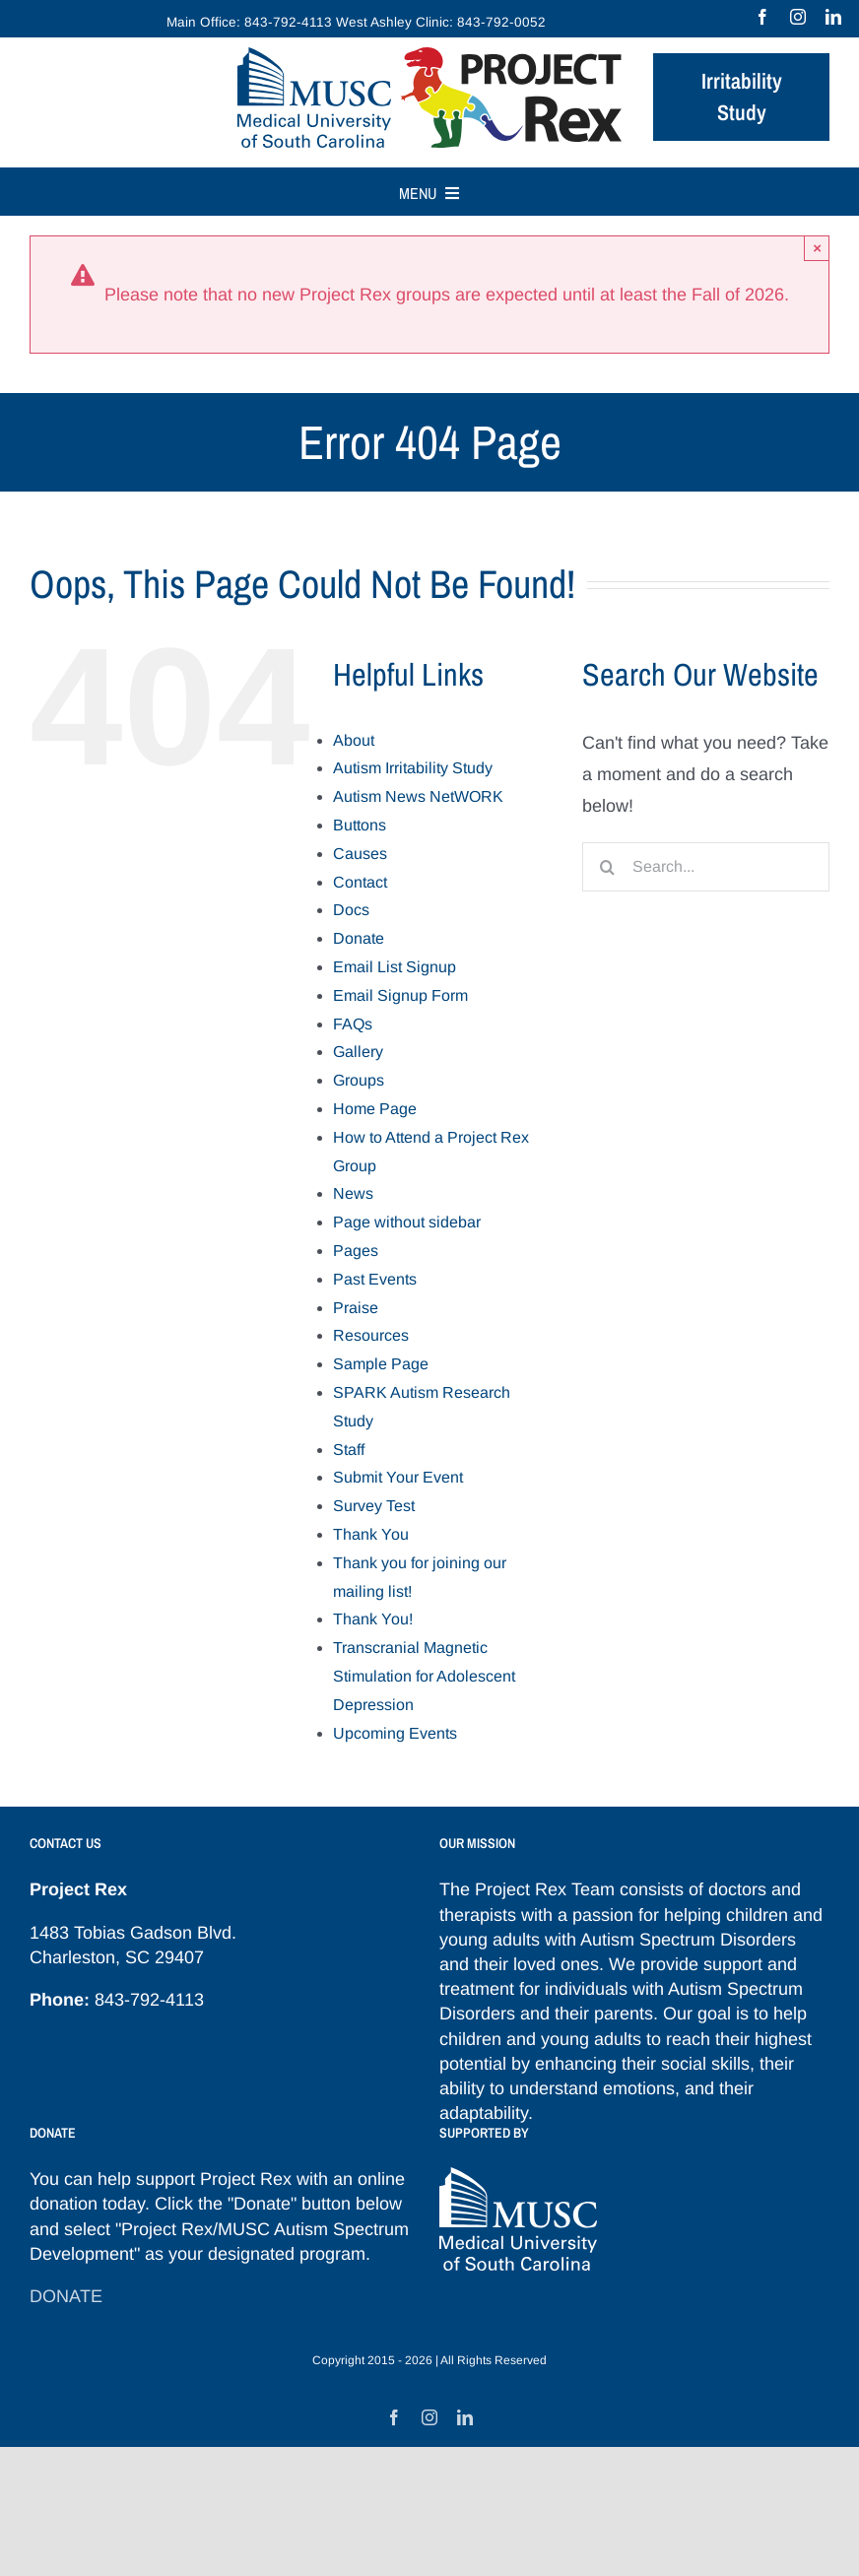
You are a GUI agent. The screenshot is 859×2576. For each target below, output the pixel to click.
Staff (348, 1449)
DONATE (66, 2296)
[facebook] (762, 17)
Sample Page (381, 1363)
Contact (360, 882)
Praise (355, 1307)
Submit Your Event (398, 1477)
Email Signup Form (400, 995)
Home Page (375, 1108)
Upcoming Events (395, 1733)
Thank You (371, 1534)
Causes (360, 853)
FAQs (352, 1024)
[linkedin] (833, 17)
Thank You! (373, 1619)
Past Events (375, 1279)
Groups (358, 1080)
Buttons (359, 825)
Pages (355, 1250)
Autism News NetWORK (418, 796)
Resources (371, 1335)
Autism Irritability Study (413, 768)
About (353, 740)
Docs (351, 909)
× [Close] (817, 247)
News (353, 1193)
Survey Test (374, 1505)
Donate (358, 938)
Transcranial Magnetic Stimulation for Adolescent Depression (424, 1676)
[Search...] (705, 867)
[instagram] (798, 17)
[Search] (606, 867)
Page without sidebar (407, 1222)
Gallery (358, 1051)
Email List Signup (394, 966)
